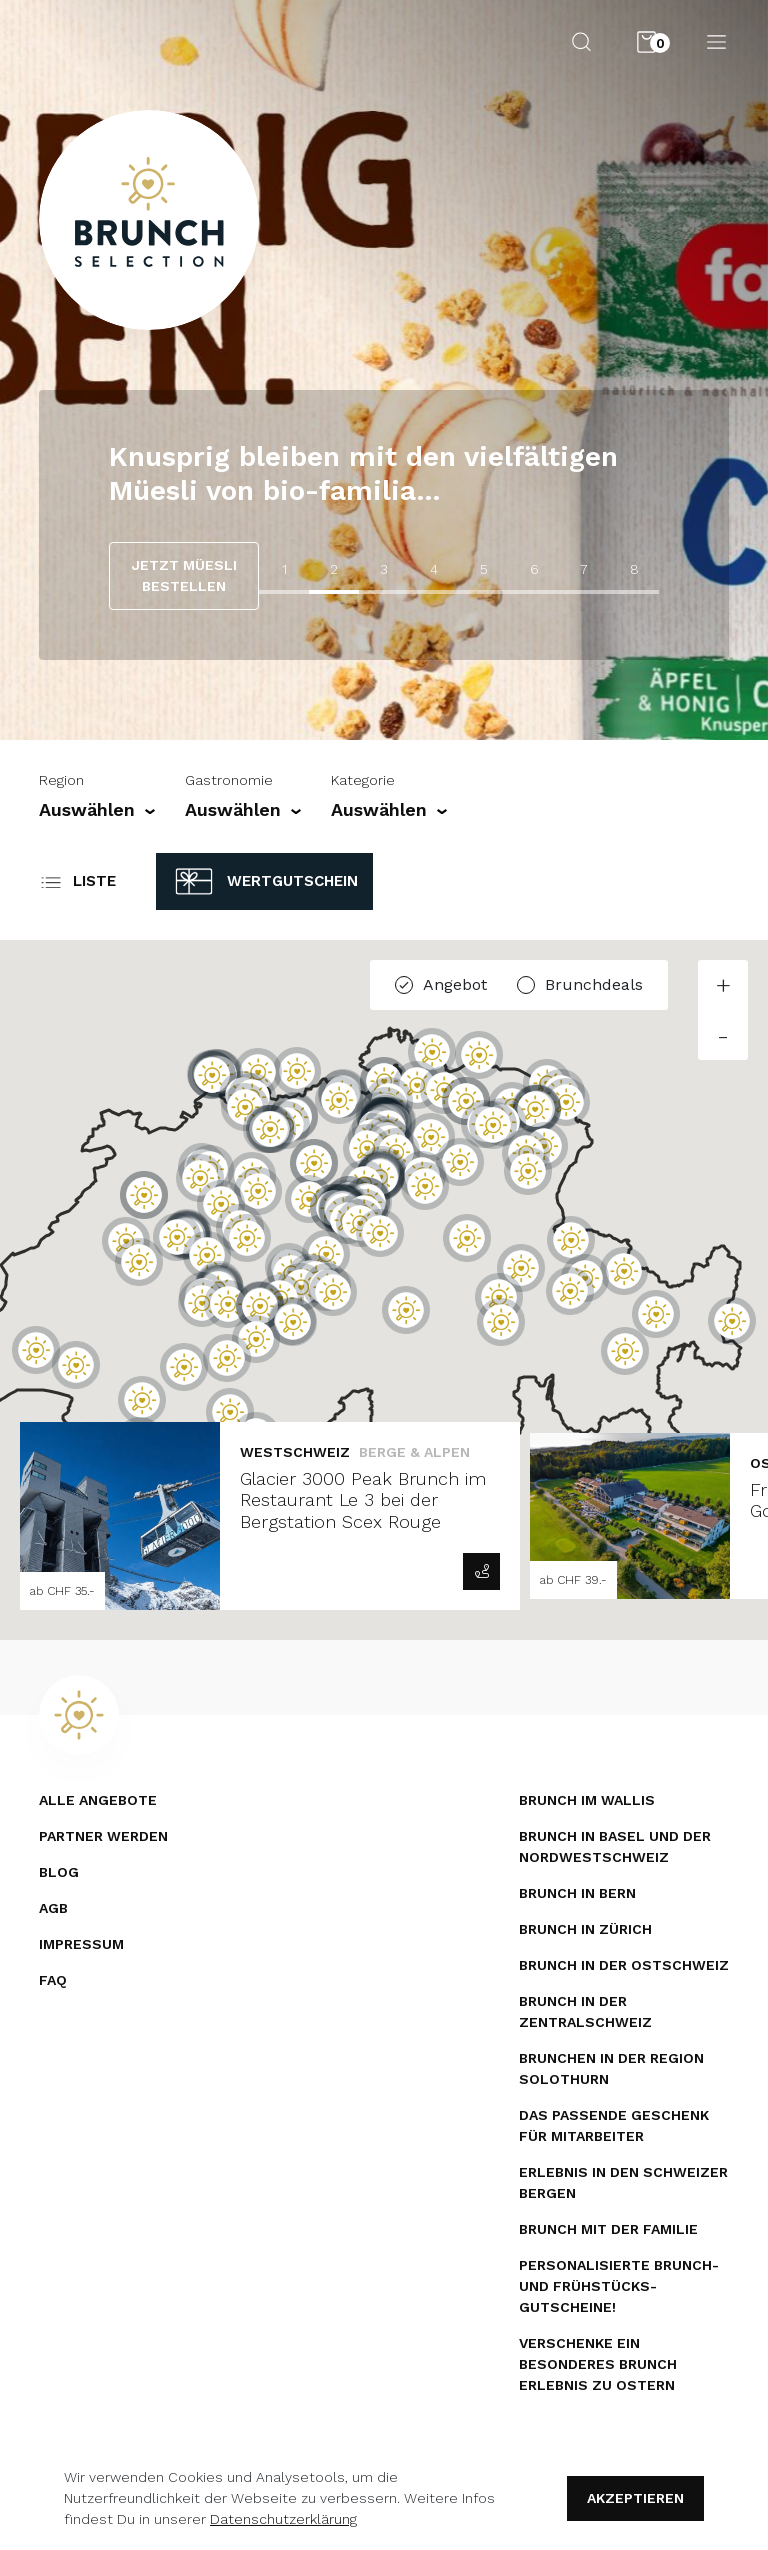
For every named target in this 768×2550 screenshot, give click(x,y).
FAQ (53, 1980)
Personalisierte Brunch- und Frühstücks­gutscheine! (619, 2286)
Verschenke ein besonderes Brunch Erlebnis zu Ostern (598, 2364)
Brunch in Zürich (585, 1929)
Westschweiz (295, 1452)
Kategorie (363, 780)
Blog (59, 1872)
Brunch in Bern (577, 1893)
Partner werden (103, 1836)
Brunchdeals (594, 984)
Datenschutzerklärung (283, 2519)
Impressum (81, 1944)
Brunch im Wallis (587, 1800)
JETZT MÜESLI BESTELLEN (184, 575)
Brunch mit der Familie (608, 2229)
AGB (53, 1908)
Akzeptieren (635, 2498)
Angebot (455, 984)
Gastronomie (229, 780)
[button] (142, 1400)
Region (61, 780)
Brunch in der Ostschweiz (624, 1965)
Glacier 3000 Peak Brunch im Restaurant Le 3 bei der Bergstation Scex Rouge (363, 1500)
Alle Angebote (98, 1800)
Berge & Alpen (414, 1452)
